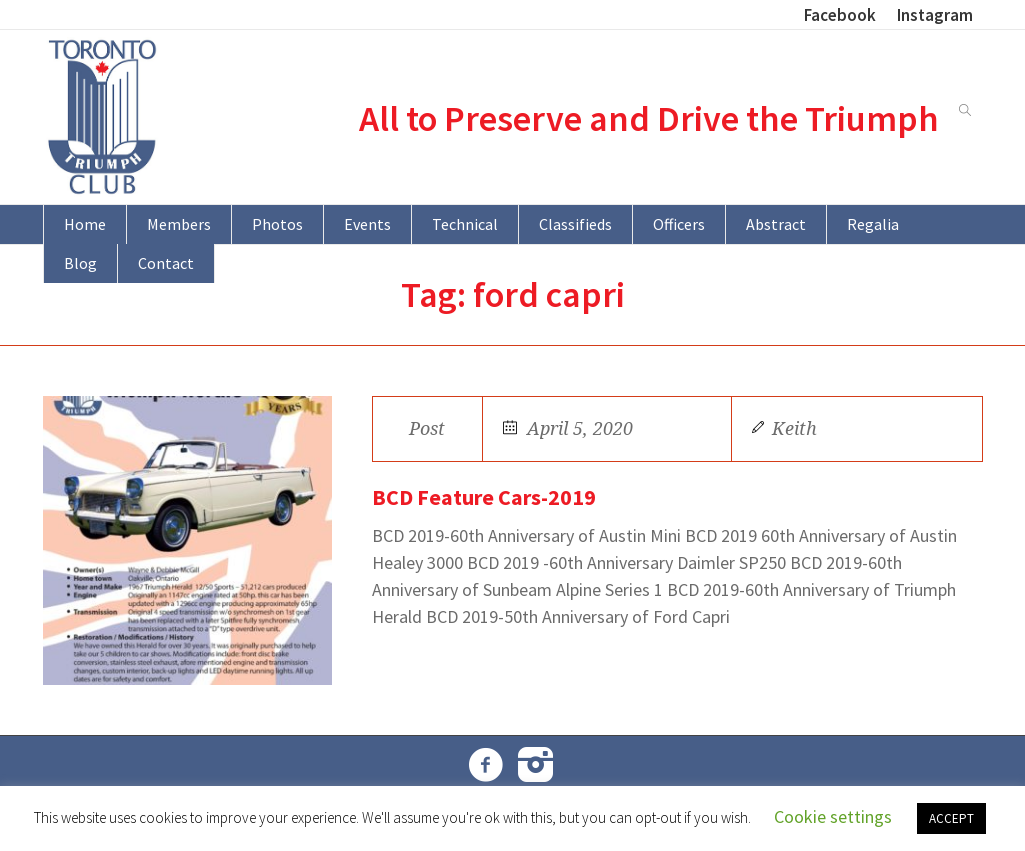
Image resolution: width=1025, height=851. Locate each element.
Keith (794, 428)
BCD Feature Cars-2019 (484, 497)
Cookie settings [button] (833, 816)
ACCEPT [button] (951, 818)
